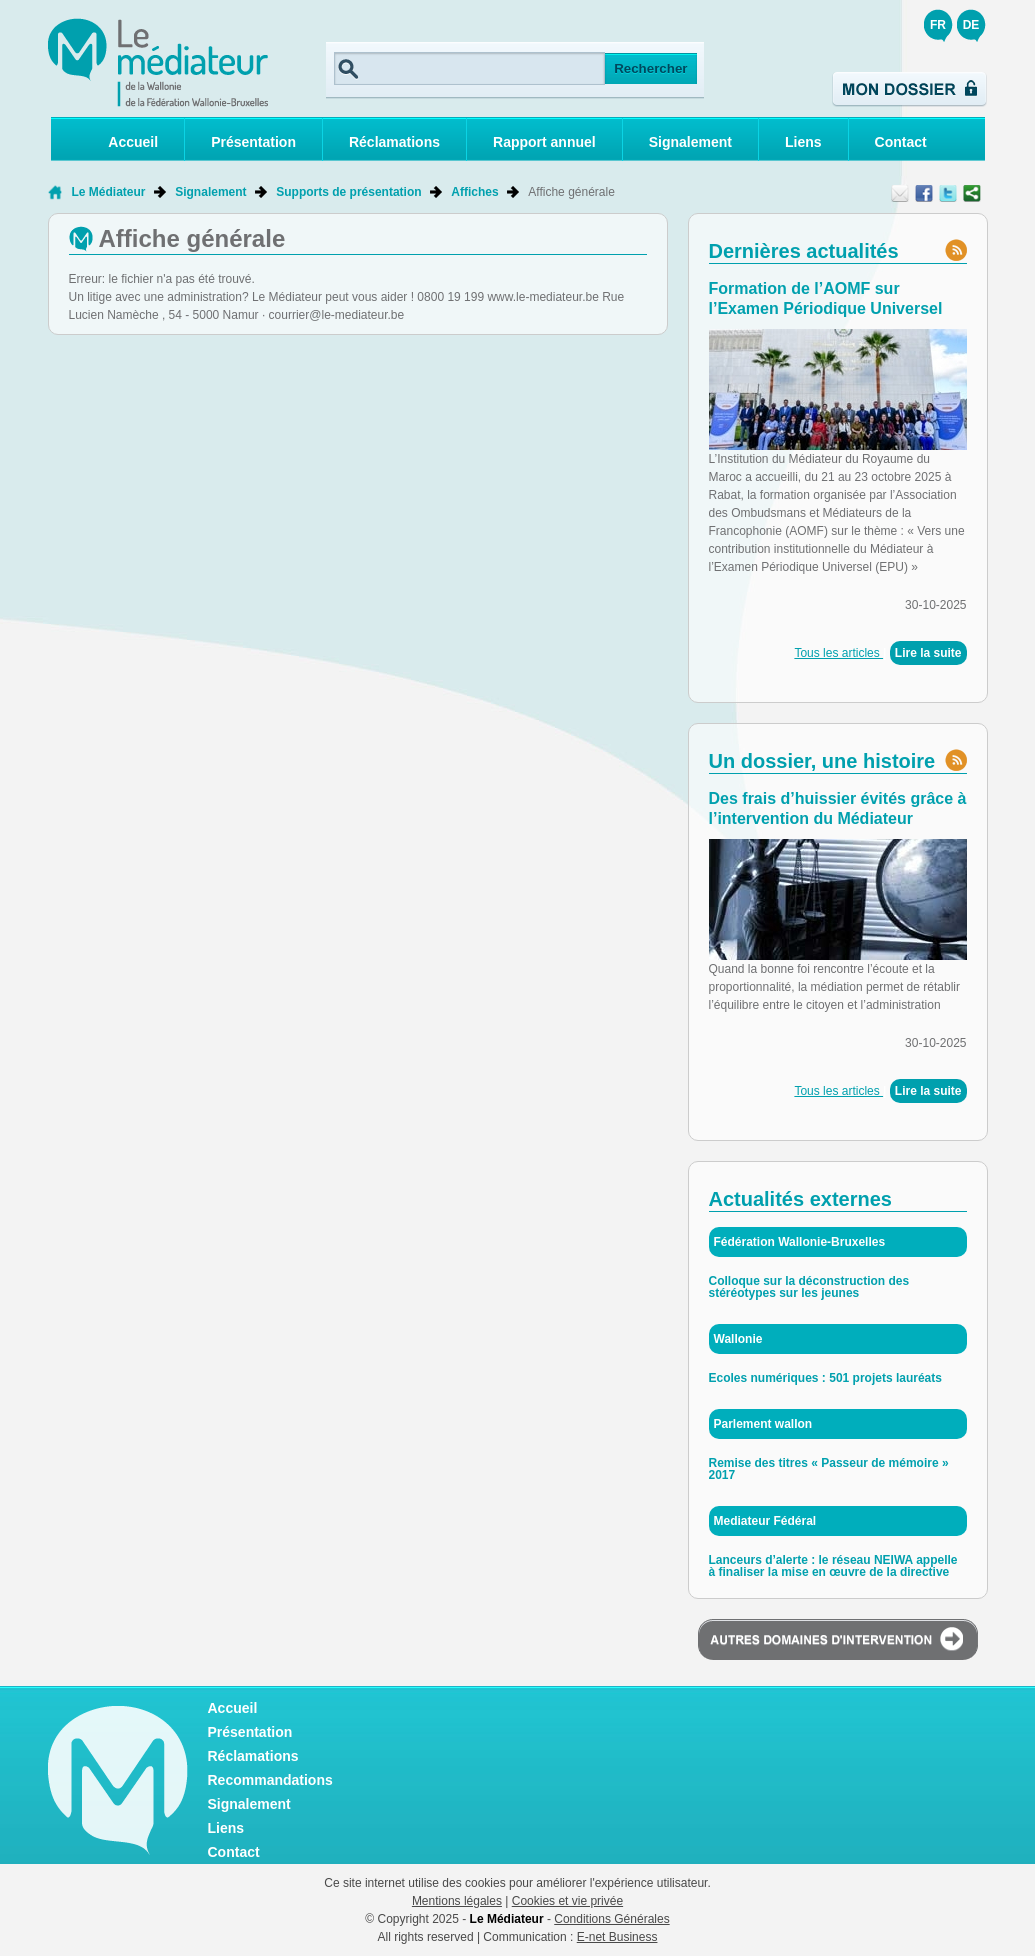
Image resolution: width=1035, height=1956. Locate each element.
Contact (901, 142)
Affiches (474, 192)
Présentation (253, 142)
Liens (803, 142)
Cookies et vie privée (567, 1901)
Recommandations (270, 1780)
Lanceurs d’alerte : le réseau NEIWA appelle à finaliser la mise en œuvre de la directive (833, 1566)
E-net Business (617, 1937)
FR (938, 25)
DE (971, 25)
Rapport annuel (544, 142)
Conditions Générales (611, 1919)
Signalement (690, 142)
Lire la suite (928, 653)
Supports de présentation (348, 192)
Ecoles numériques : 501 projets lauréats (825, 1378)
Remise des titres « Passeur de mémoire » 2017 (829, 1469)
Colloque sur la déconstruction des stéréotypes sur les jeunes (809, 1287)
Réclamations (394, 142)
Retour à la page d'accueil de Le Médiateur (54, 192)
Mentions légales (457, 1901)
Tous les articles (838, 653)
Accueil (133, 142)
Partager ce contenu (972, 193)
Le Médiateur (109, 192)
